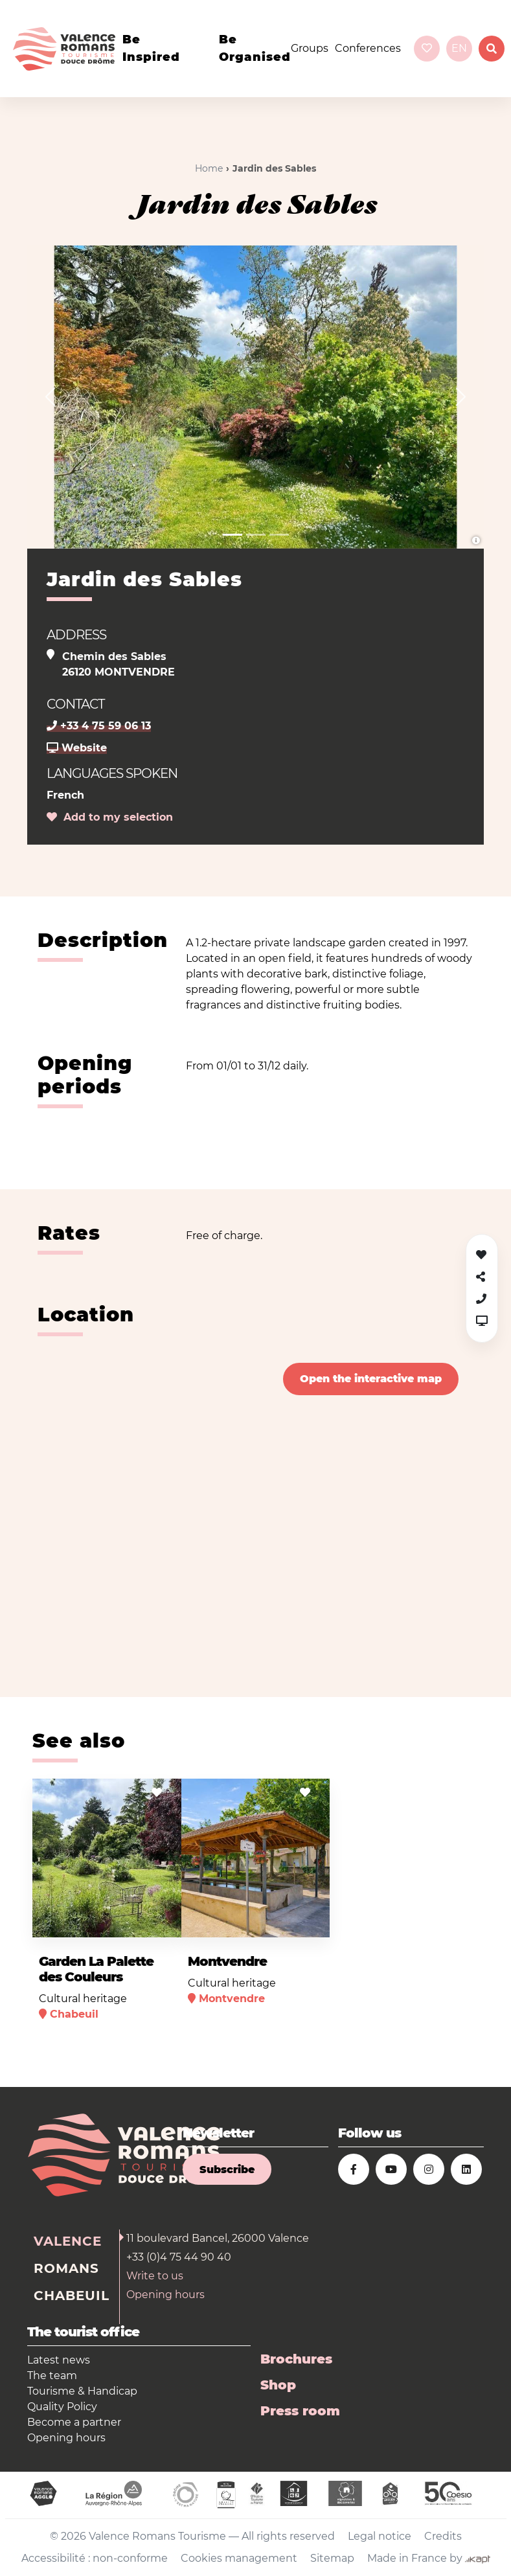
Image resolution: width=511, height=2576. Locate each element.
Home (209, 168)
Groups (309, 48)
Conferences (368, 48)
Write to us (154, 2276)
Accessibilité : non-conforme (94, 2558)
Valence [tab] (68, 2241)
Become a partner (74, 2422)
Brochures (296, 2359)
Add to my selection (110, 817)
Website (77, 748)
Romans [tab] (66, 2268)
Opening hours (165, 2294)
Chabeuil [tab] (71, 2295)
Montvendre (227, 1961)
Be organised (255, 48)
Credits (443, 2536)
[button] (50, 397)
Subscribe (227, 2169)
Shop (278, 2385)
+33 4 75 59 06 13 (99, 726)
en (459, 48)
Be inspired (151, 48)
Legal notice (379, 2536)
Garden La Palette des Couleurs (96, 1969)
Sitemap (332, 2558)
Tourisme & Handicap (82, 2391)
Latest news (58, 2360)
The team (52, 2375)
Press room (300, 2411)
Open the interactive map (371, 1379)
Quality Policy (62, 2406)
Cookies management (239, 2558)
